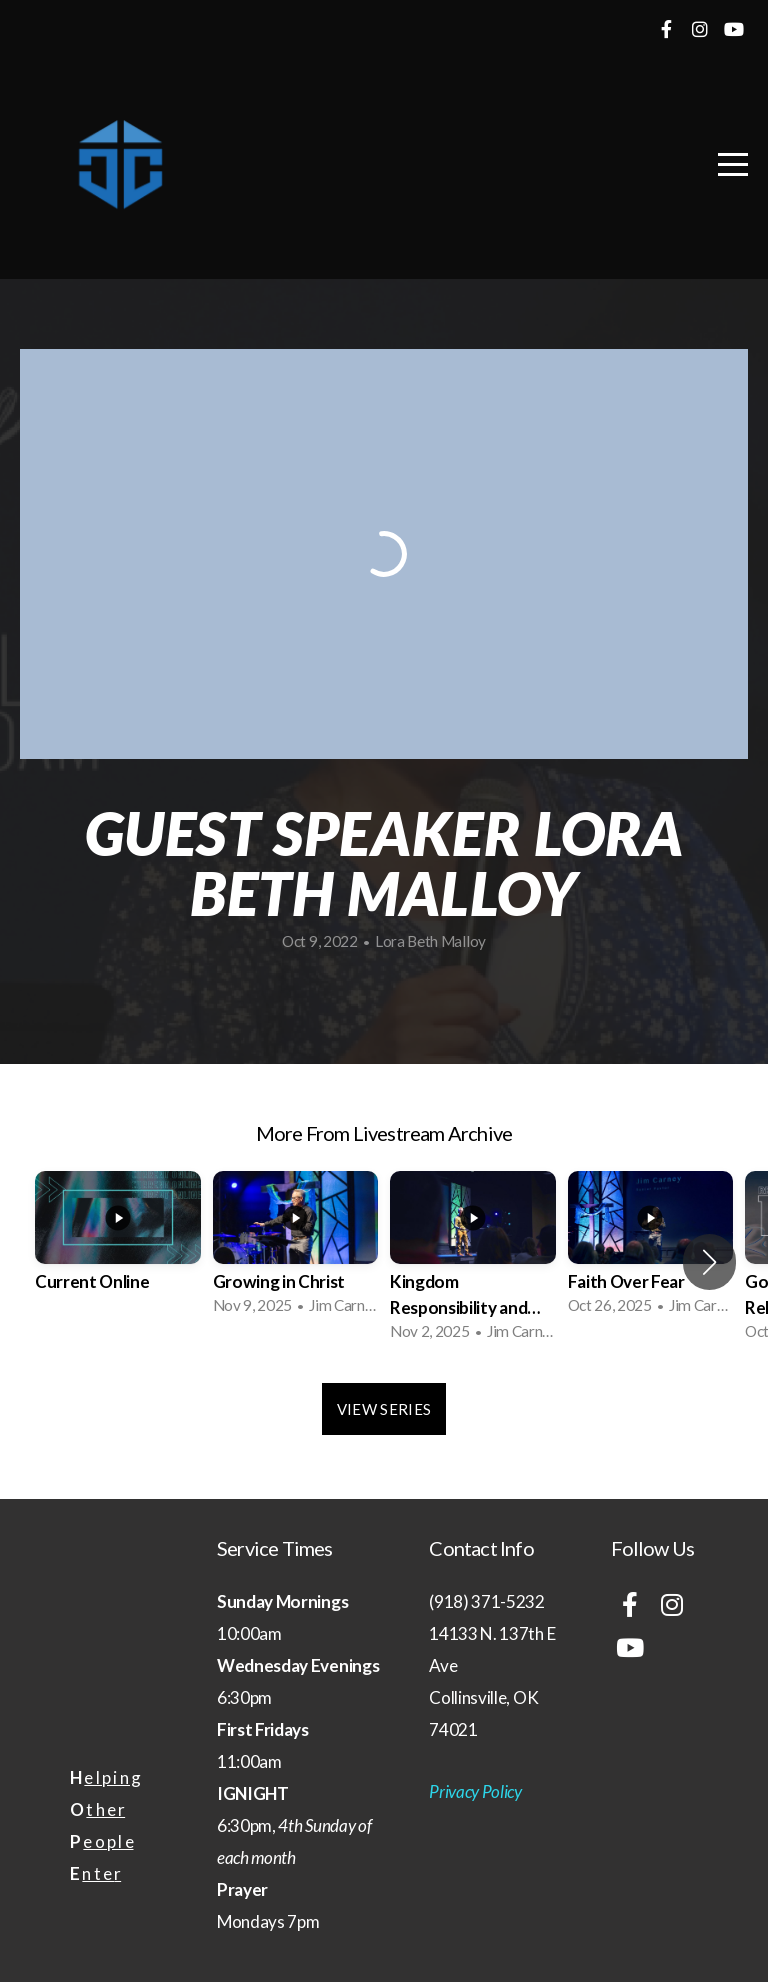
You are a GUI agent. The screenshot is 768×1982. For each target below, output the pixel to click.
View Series (384, 1409)
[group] (118, 1249)
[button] (709, 1262)
